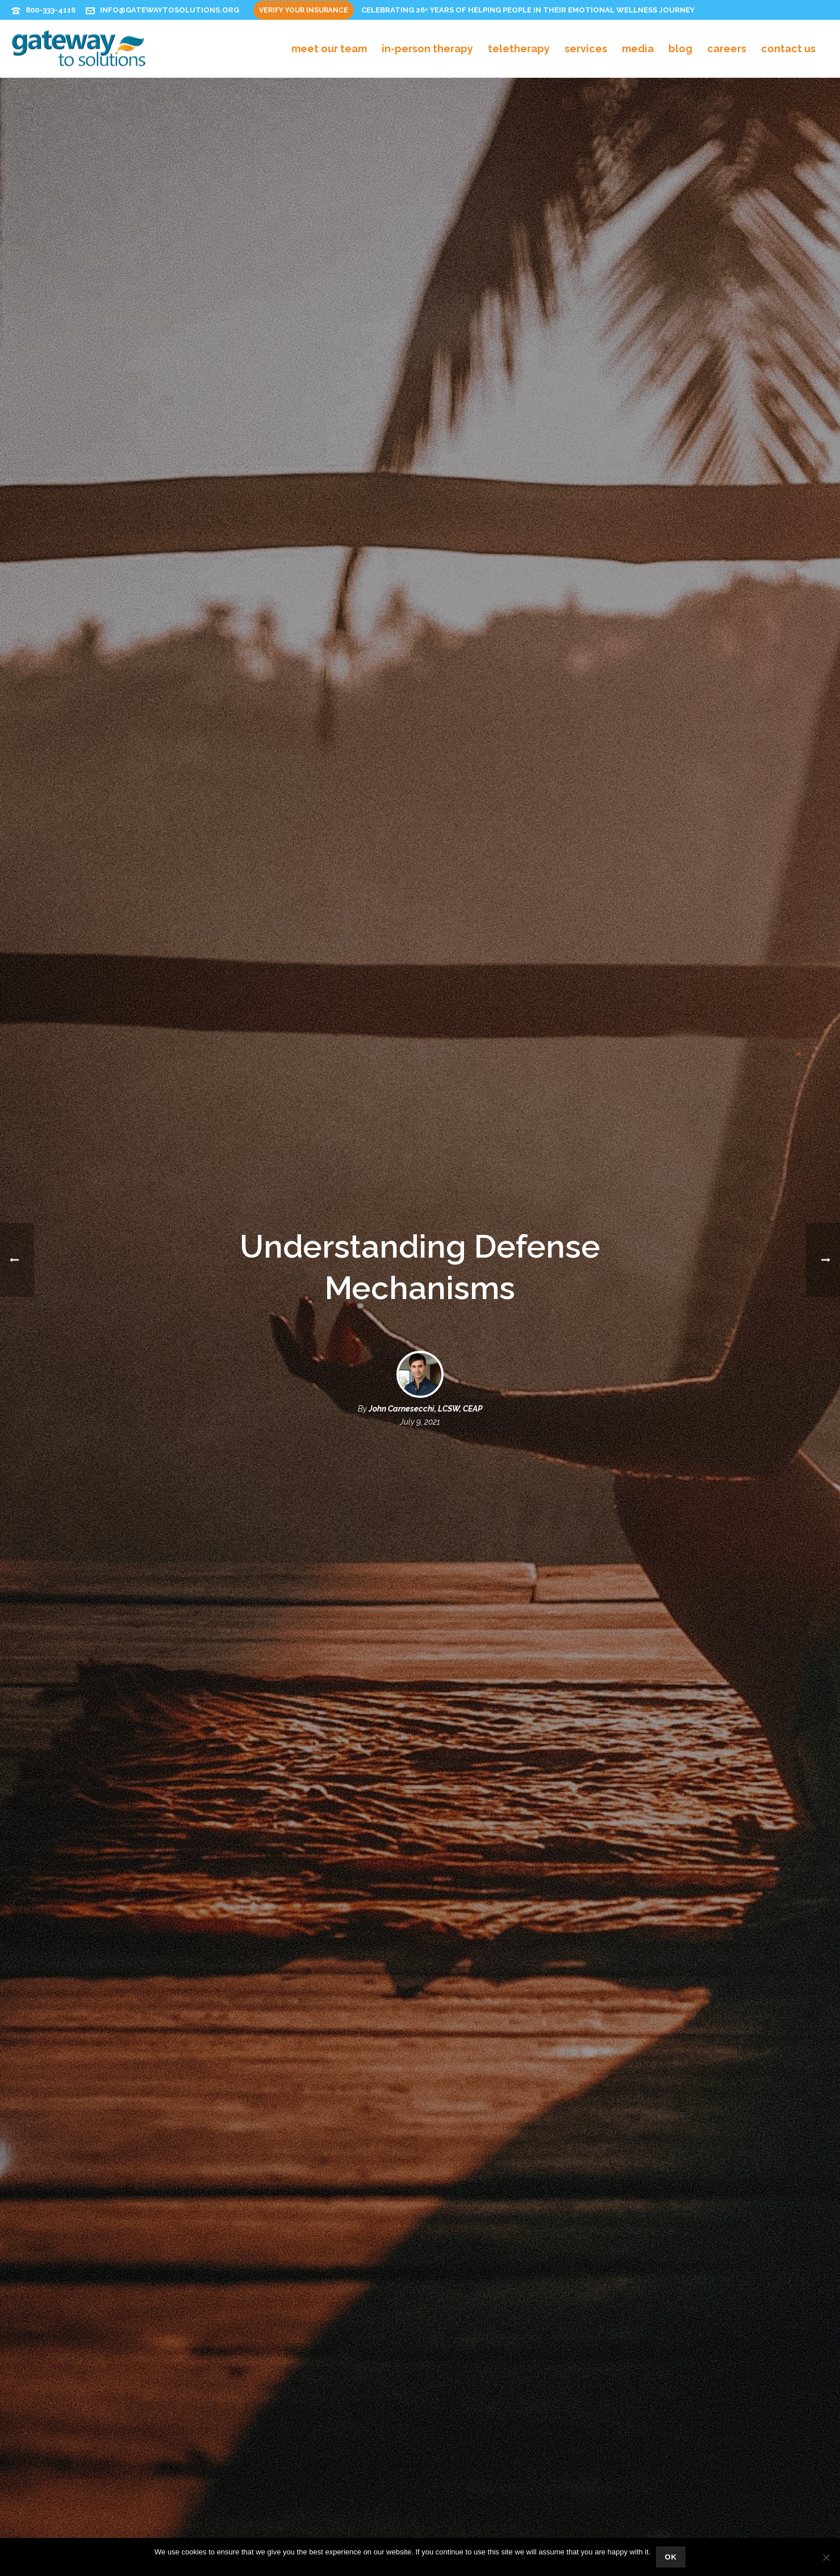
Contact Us (788, 49)
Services (586, 49)
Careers (726, 49)
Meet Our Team (329, 49)
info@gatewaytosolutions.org (169, 10)
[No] (825, 2557)
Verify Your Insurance (303, 10)
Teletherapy (519, 49)
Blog (680, 49)
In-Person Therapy (427, 49)
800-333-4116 (51, 10)
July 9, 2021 (420, 1421)
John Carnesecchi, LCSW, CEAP (425, 1408)
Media (638, 49)
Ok (671, 2557)
